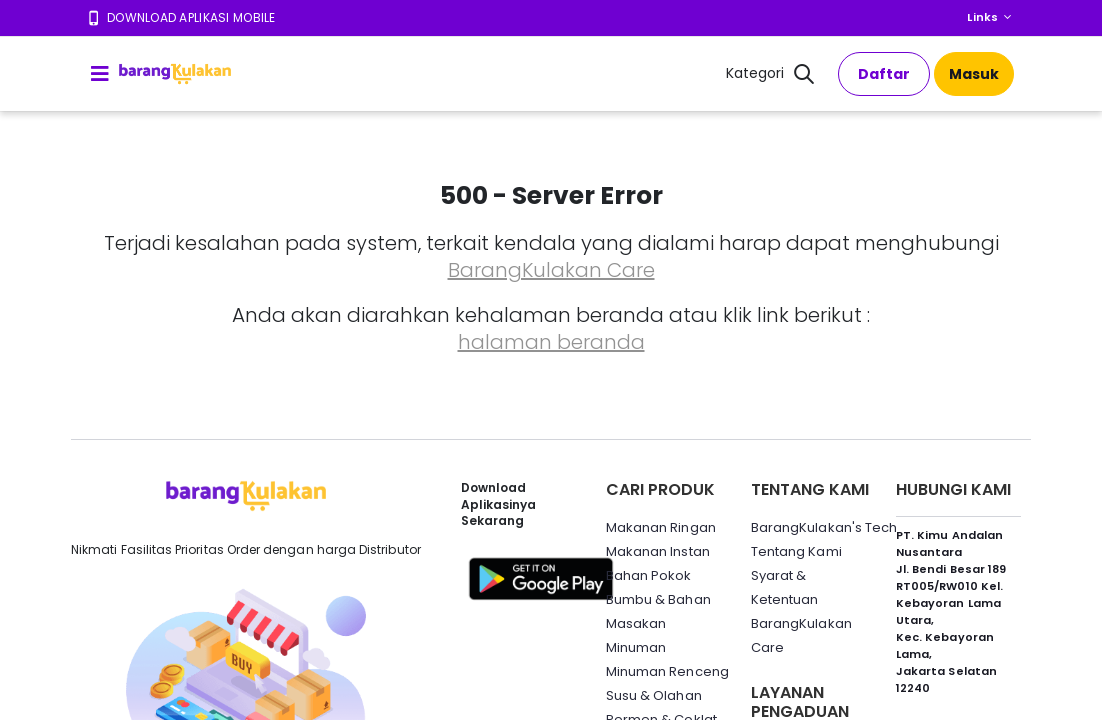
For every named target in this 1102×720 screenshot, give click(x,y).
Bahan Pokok (649, 575)
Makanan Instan (658, 551)
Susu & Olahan (654, 695)
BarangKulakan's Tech (824, 527)
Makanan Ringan (661, 527)
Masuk (974, 74)
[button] (804, 76)
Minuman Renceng (667, 671)
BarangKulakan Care (551, 270)
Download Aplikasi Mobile (191, 17)
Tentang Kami (796, 551)
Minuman (636, 647)
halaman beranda (551, 342)
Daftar (884, 74)
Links (982, 17)
